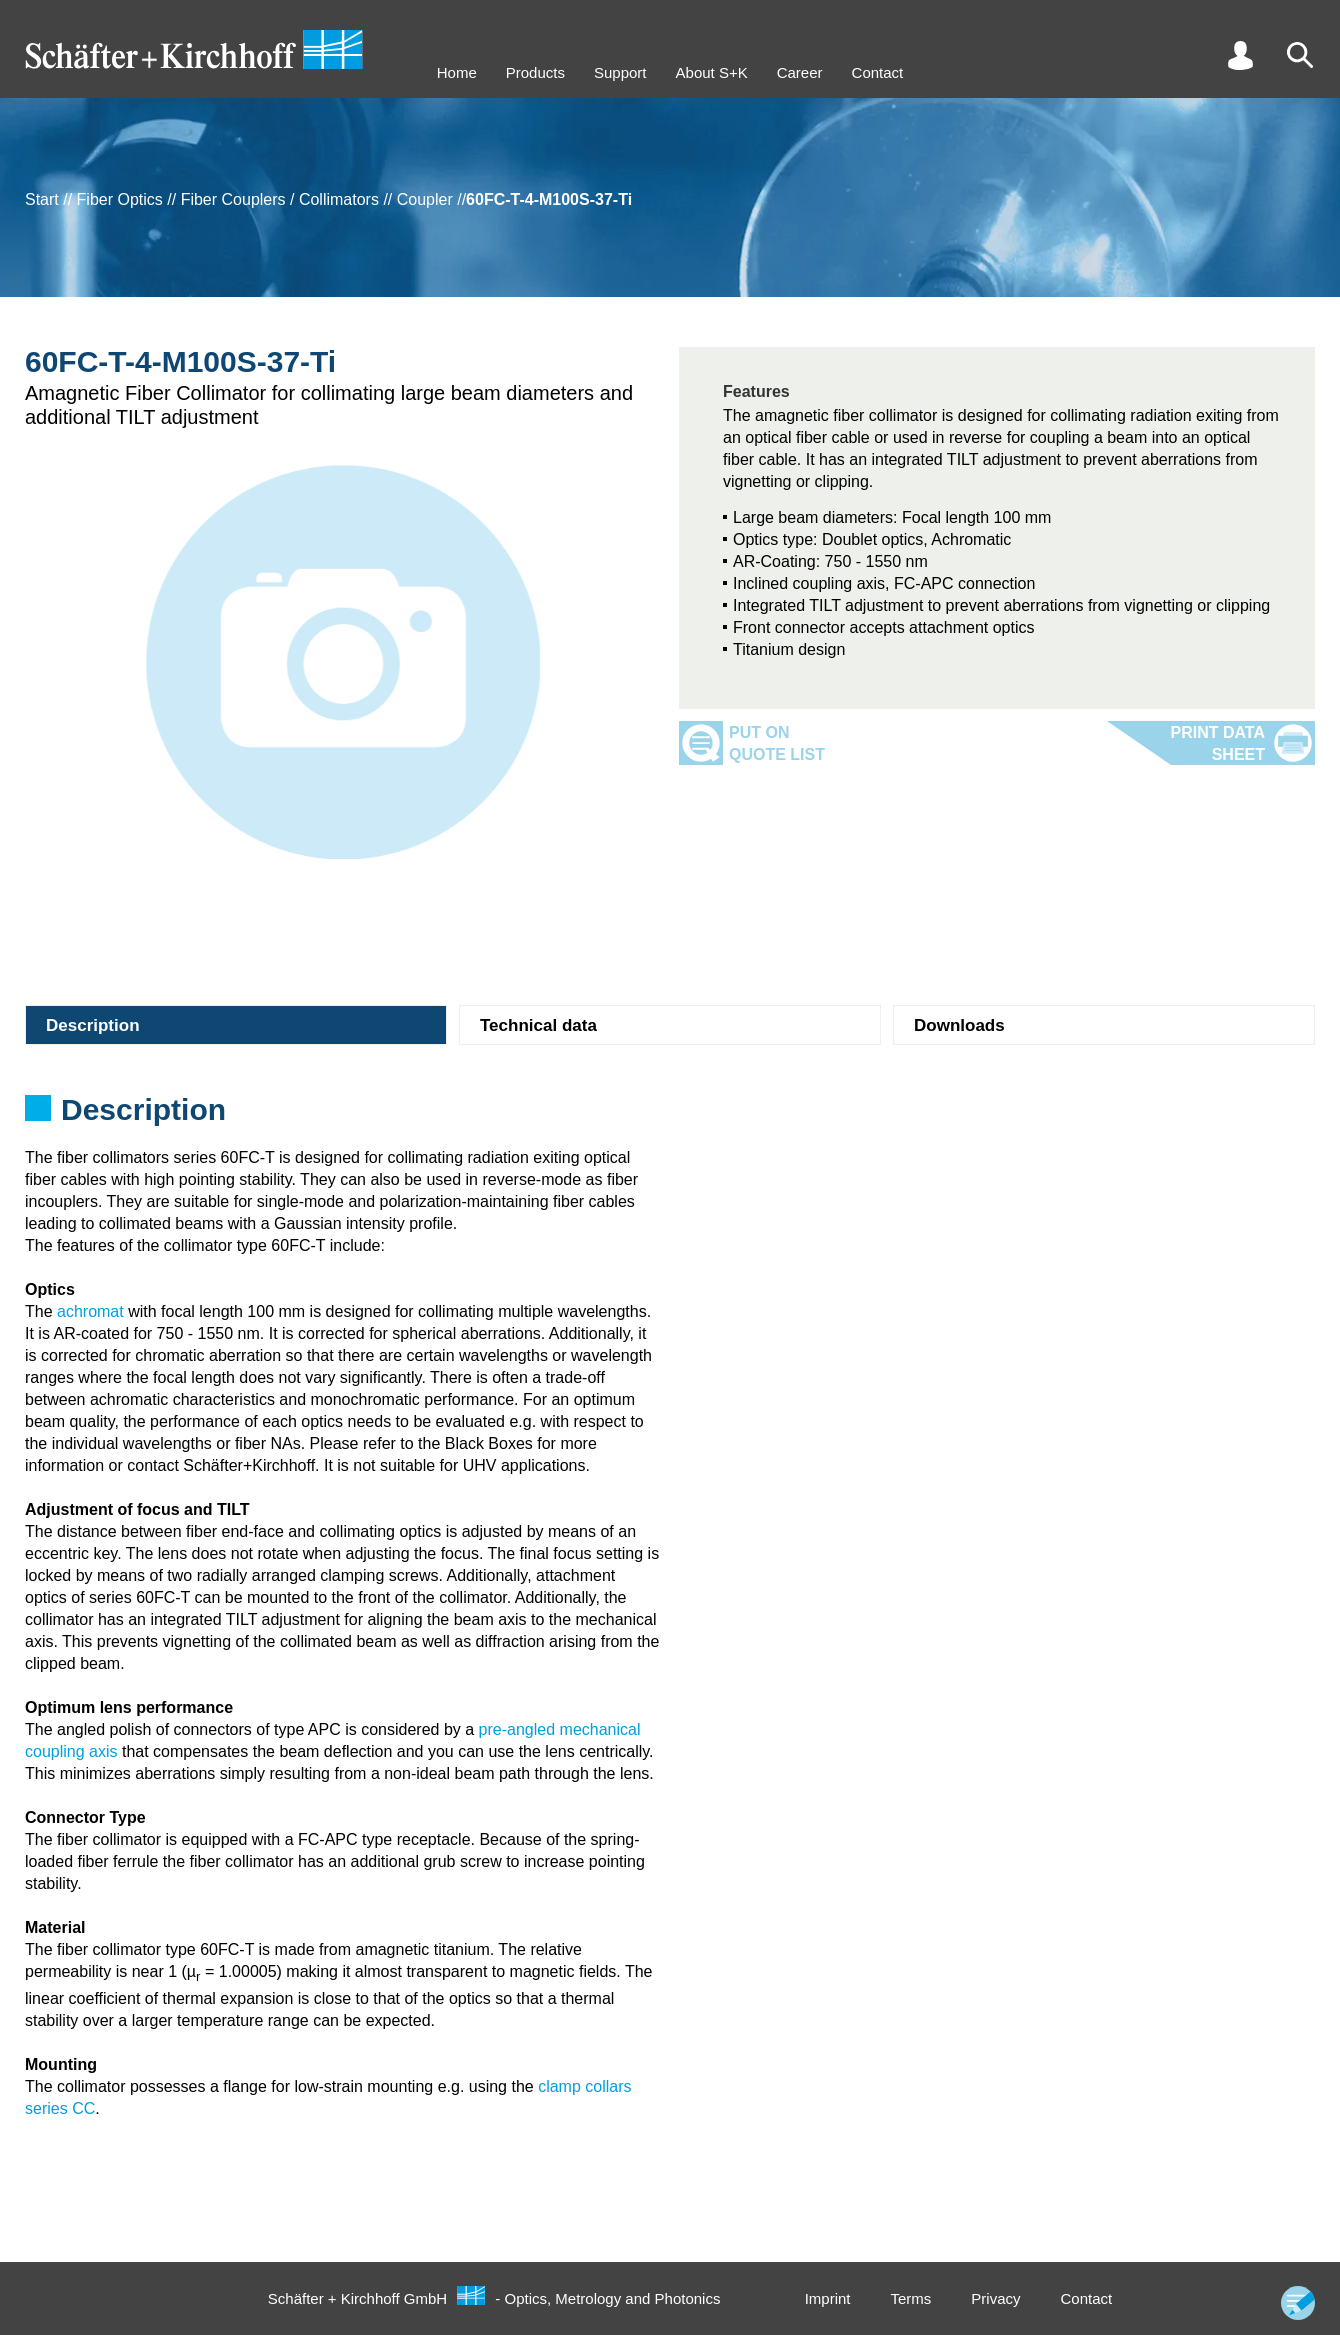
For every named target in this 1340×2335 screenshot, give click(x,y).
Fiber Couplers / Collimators (280, 199)
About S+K (712, 72)
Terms (910, 2298)
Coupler (425, 199)
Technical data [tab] (538, 1025)
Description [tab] (93, 1025)
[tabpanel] (670, 1116)
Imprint (828, 2298)
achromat (90, 1311)
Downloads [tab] (959, 1025)
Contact (878, 72)
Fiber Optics (120, 199)
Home (457, 72)
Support (620, 72)
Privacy (995, 2298)
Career (800, 72)
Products (535, 72)
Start (42, 199)
